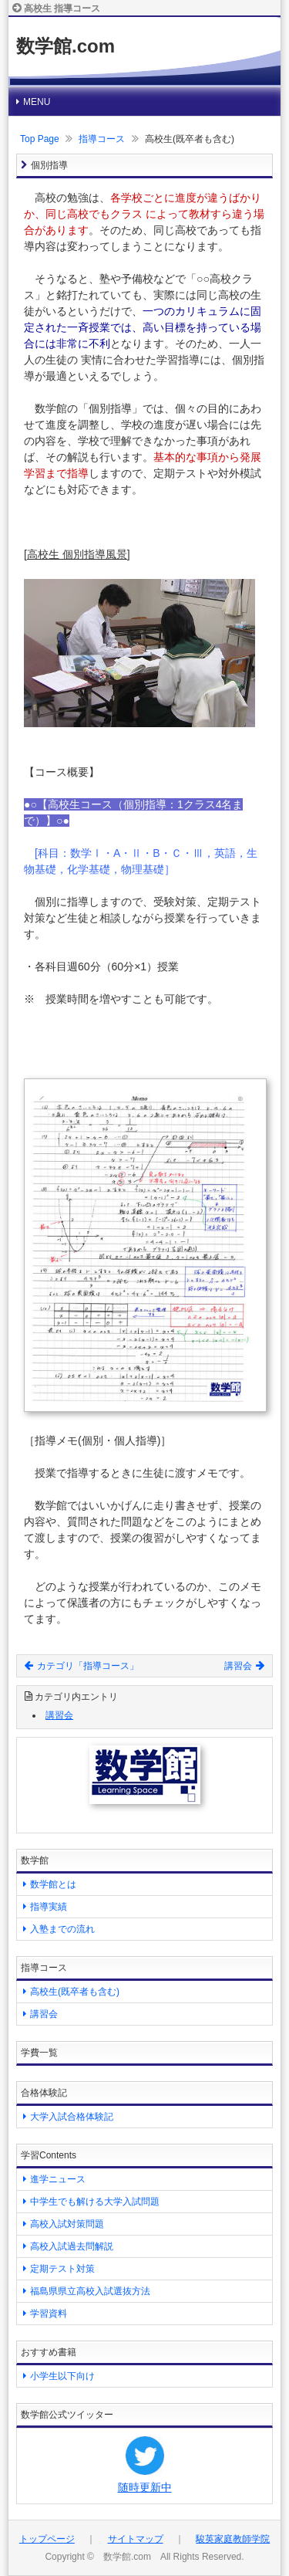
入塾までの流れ (62, 1929)
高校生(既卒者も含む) (74, 1991)
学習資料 (48, 2313)
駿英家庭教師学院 (233, 2539)
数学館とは (53, 1884)
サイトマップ (135, 2539)
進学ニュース (58, 2179)
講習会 (244, 1665)
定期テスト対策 (62, 2268)
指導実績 (48, 1906)
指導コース (102, 139)
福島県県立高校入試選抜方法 (90, 2291)
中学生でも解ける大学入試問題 (95, 2201)
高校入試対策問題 (67, 2224)
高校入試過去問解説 (71, 2246)
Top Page (39, 139)
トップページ (47, 2539)
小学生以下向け (62, 2376)
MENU (36, 101)
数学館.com (65, 46)
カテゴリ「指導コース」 (82, 1665)
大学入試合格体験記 (71, 2116)
